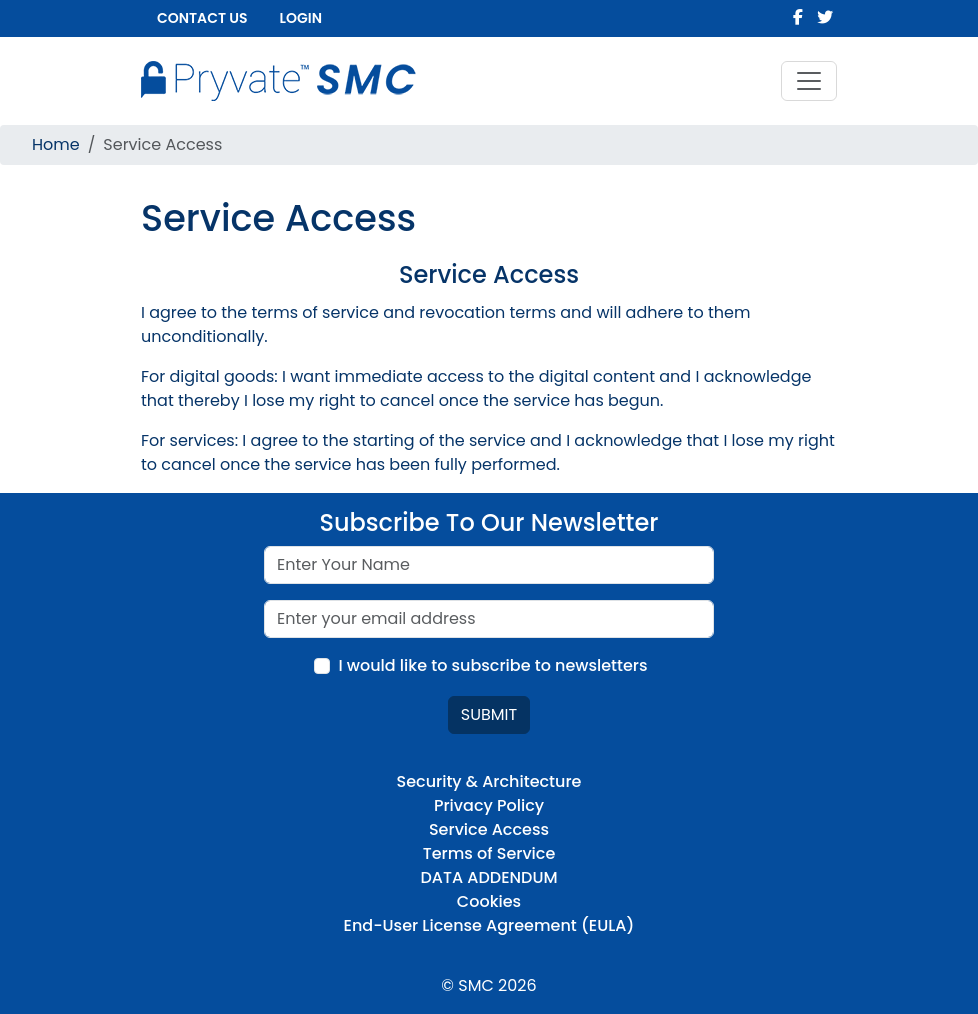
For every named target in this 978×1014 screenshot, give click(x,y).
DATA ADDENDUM (488, 877)
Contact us (202, 18)
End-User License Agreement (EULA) (489, 925)
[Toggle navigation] (809, 81)
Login (301, 18)
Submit (489, 714)
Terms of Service (489, 853)
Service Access (489, 829)
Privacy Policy (489, 805)
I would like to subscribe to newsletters (492, 665)
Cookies (489, 901)
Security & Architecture (489, 781)
